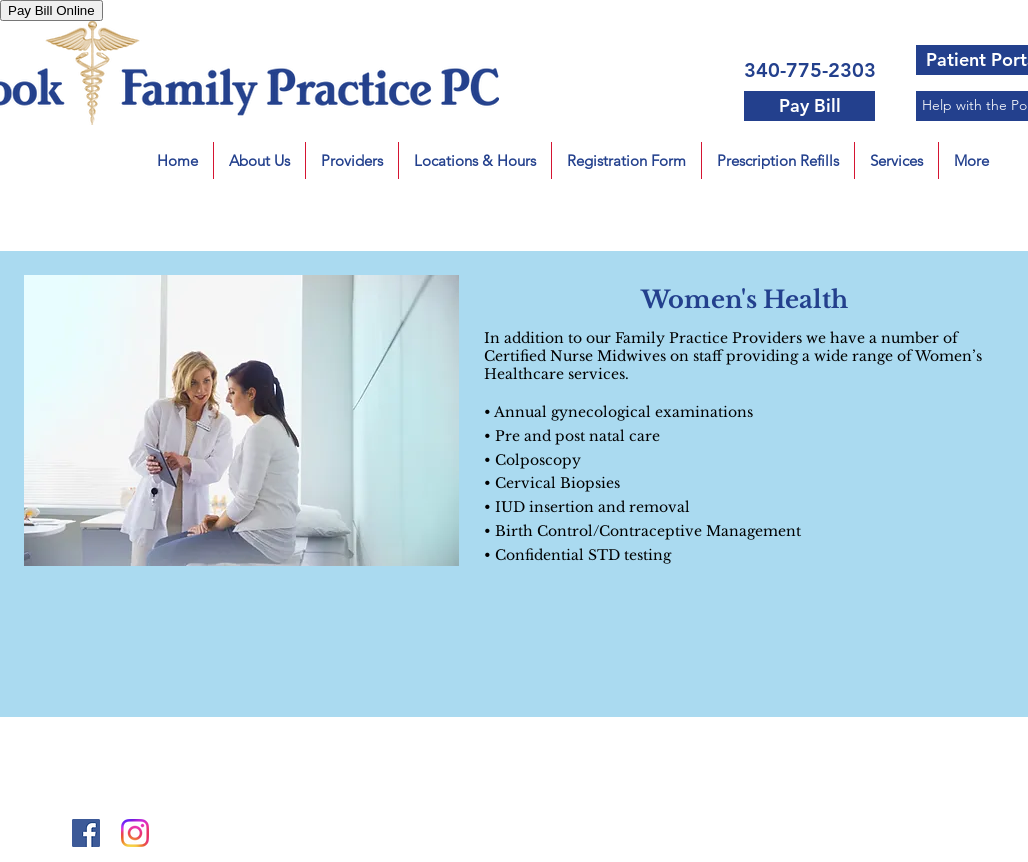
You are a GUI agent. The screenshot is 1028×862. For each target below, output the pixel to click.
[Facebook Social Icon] (86, 833)
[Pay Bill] (809, 106)
